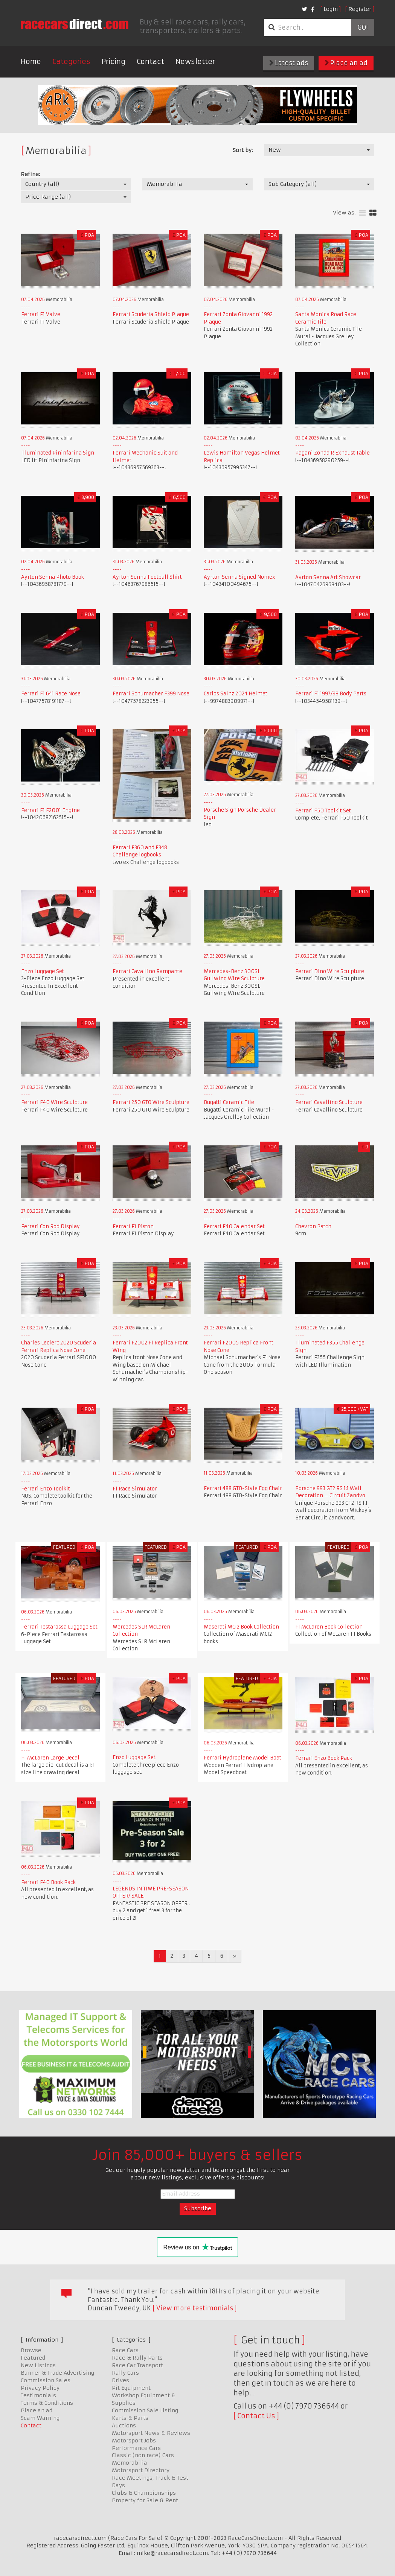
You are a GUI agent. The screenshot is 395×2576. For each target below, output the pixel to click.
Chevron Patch (313, 1226)
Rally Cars (125, 2372)
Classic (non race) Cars (143, 2455)
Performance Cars (136, 2448)
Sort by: (243, 150)
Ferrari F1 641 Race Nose (51, 693)
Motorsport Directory (140, 2470)
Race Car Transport (137, 2365)
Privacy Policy (40, 2387)
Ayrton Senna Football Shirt (147, 577)
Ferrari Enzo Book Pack (323, 1758)
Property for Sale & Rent (145, 2500)
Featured (33, 2357)
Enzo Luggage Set (42, 971)
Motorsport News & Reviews (151, 2433)
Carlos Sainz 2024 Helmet (235, 693)
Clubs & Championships (144, 2492)
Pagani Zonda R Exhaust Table (332, 453)
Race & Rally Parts (137, 2357)
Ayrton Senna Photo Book (52, 577)
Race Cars (125, 2350)
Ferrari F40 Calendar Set (234, 1226)
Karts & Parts (130, 2418)
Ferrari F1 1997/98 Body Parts (330, 693)
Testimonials (38, 2395)
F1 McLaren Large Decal (50, 1758)
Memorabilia (129, 2462)
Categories (71, 61)
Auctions (124, 2425)
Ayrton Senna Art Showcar (328, 577)
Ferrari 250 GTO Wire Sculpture (151, 1102)
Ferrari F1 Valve (40, 314)
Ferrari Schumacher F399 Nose (151, 693)
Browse (31, 2350)
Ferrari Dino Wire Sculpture (329, 971)
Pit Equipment (131, 2387)
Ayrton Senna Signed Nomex (239, 577)
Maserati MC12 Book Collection (241, 1627)
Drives (120, 2380)
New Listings (38, 2365)
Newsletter (195, 61)
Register (359, 9)
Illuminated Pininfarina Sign (57, 453)
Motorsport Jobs (134, 2440)
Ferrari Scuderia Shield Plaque (151, 314)
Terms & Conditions (47, 2403)
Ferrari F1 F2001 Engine (50, 810)
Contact (150, 61)
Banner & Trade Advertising (57, 2372)
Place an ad (346, 63)
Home (31, 61)
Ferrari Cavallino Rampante (147, 971)
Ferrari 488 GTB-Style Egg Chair (243, 1488)
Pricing (113, 61)
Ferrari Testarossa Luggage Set (59, 1627)
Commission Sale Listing (145, 2410)
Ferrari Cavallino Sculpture (329, 1102)
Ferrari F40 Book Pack (48, 1882)
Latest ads (288, 63)
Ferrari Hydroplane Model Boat (242, 1758)
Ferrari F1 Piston (133, 1226)
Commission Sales (45, 2380)
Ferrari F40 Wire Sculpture (54, 1102)
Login (330, 9)
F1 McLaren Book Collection (329, 1627)
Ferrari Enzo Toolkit (45, 1489)
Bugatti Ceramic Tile (229, 1102)
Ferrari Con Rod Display (50, 1226)
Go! (362, 27)
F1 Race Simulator (135, 1489)
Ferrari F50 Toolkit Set (323, 810)
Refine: (30, 174)
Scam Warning (40, 2418)
